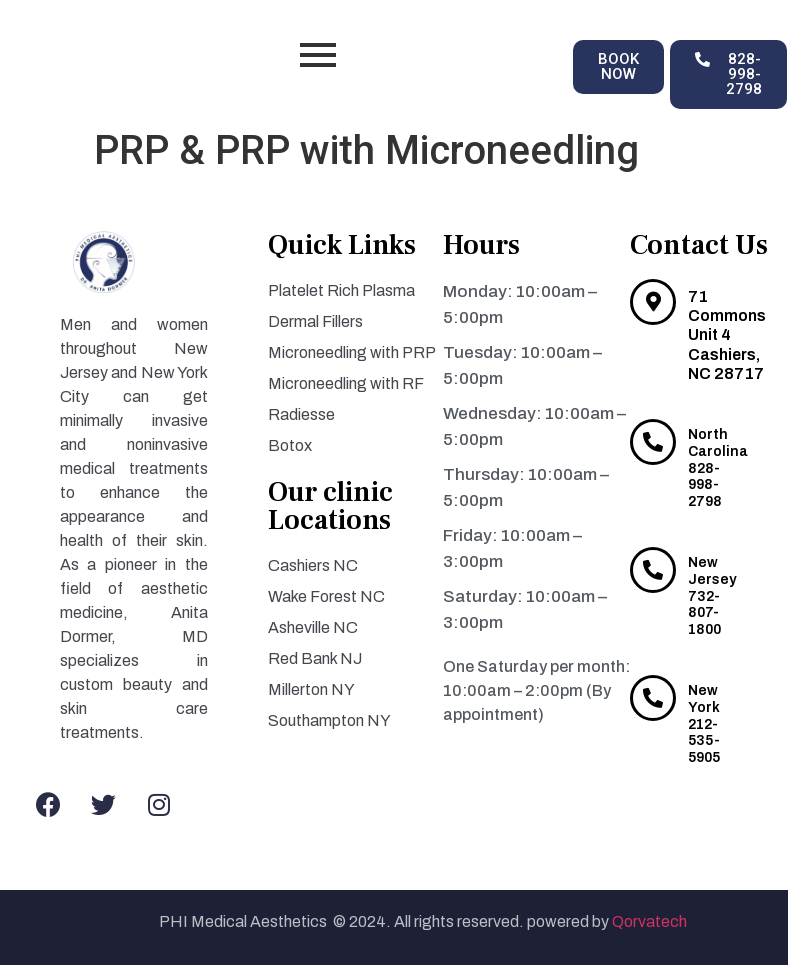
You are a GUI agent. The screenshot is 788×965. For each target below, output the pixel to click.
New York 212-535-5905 (704, 724)
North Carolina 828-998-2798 (718, 468)
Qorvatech (651, 921)
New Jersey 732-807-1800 (712, 596)
